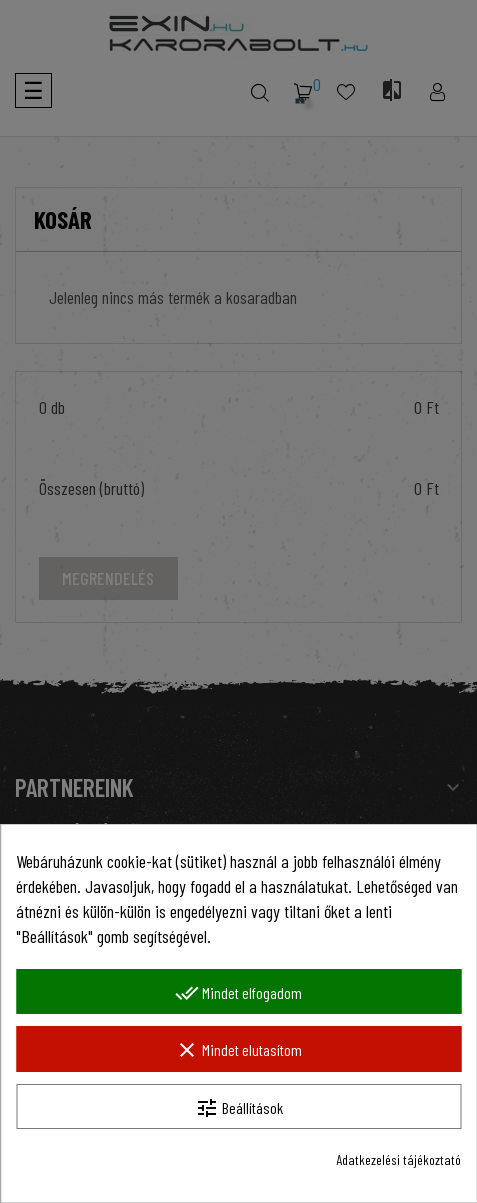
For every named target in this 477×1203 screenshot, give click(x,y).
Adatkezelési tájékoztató (398, 1159)
